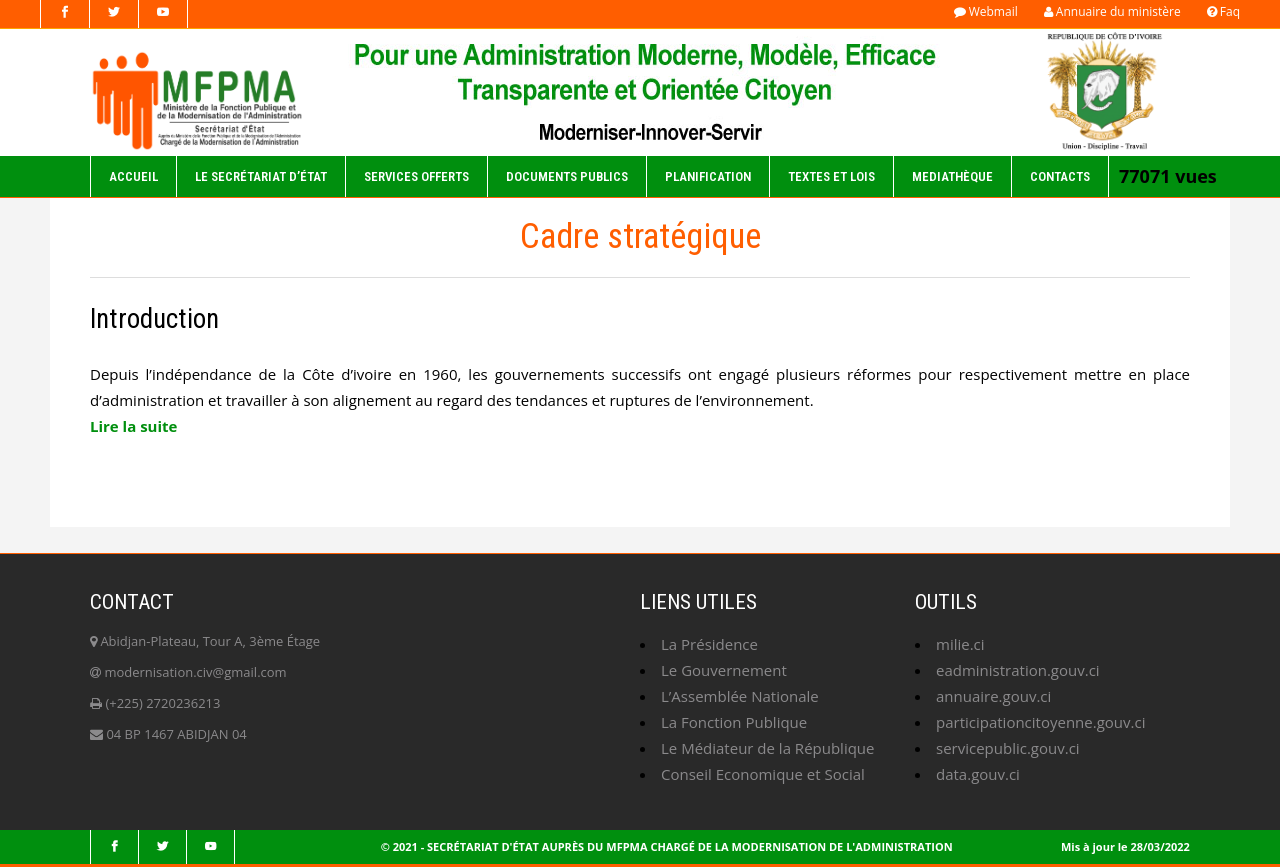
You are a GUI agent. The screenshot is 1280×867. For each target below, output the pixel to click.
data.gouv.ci (978, 774)
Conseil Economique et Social (763, 774)
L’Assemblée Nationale (740, 696)
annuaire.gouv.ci (993, 696)
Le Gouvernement (724, 670)
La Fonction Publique (734, 722)
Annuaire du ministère (1112, 11)
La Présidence (709, 644)
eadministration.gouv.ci (1018, 670)
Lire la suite (133, 426)
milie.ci (960, 644)
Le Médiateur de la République (767, 748)
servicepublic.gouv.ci (1008, 748)
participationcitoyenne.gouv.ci (1040, 722)
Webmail (986, 11)
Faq (1223, 11)
